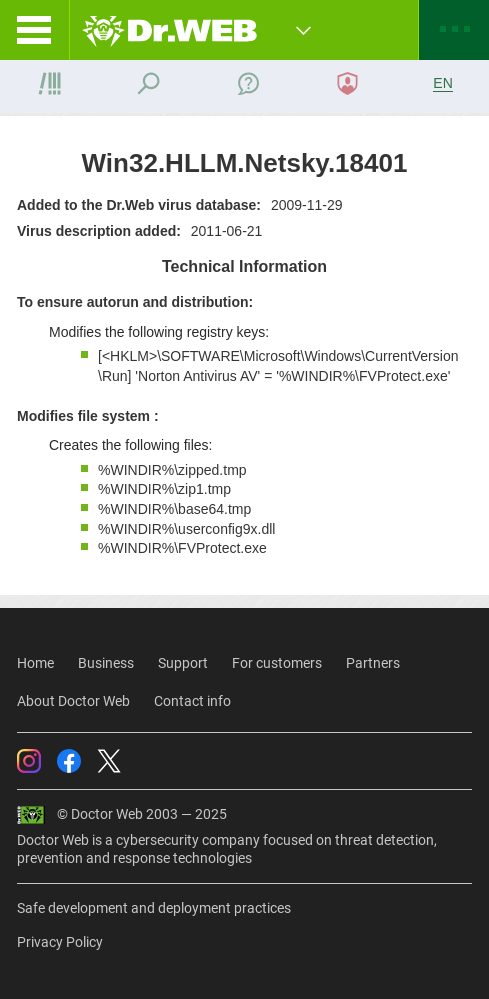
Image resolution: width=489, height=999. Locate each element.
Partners (373, 663)
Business (106, 663)
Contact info (192, 701)
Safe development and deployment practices (154, 908)
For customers (277, 663)
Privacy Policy (60, 942)
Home (35, 663)
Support (183, 663)
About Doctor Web (73, 701)
